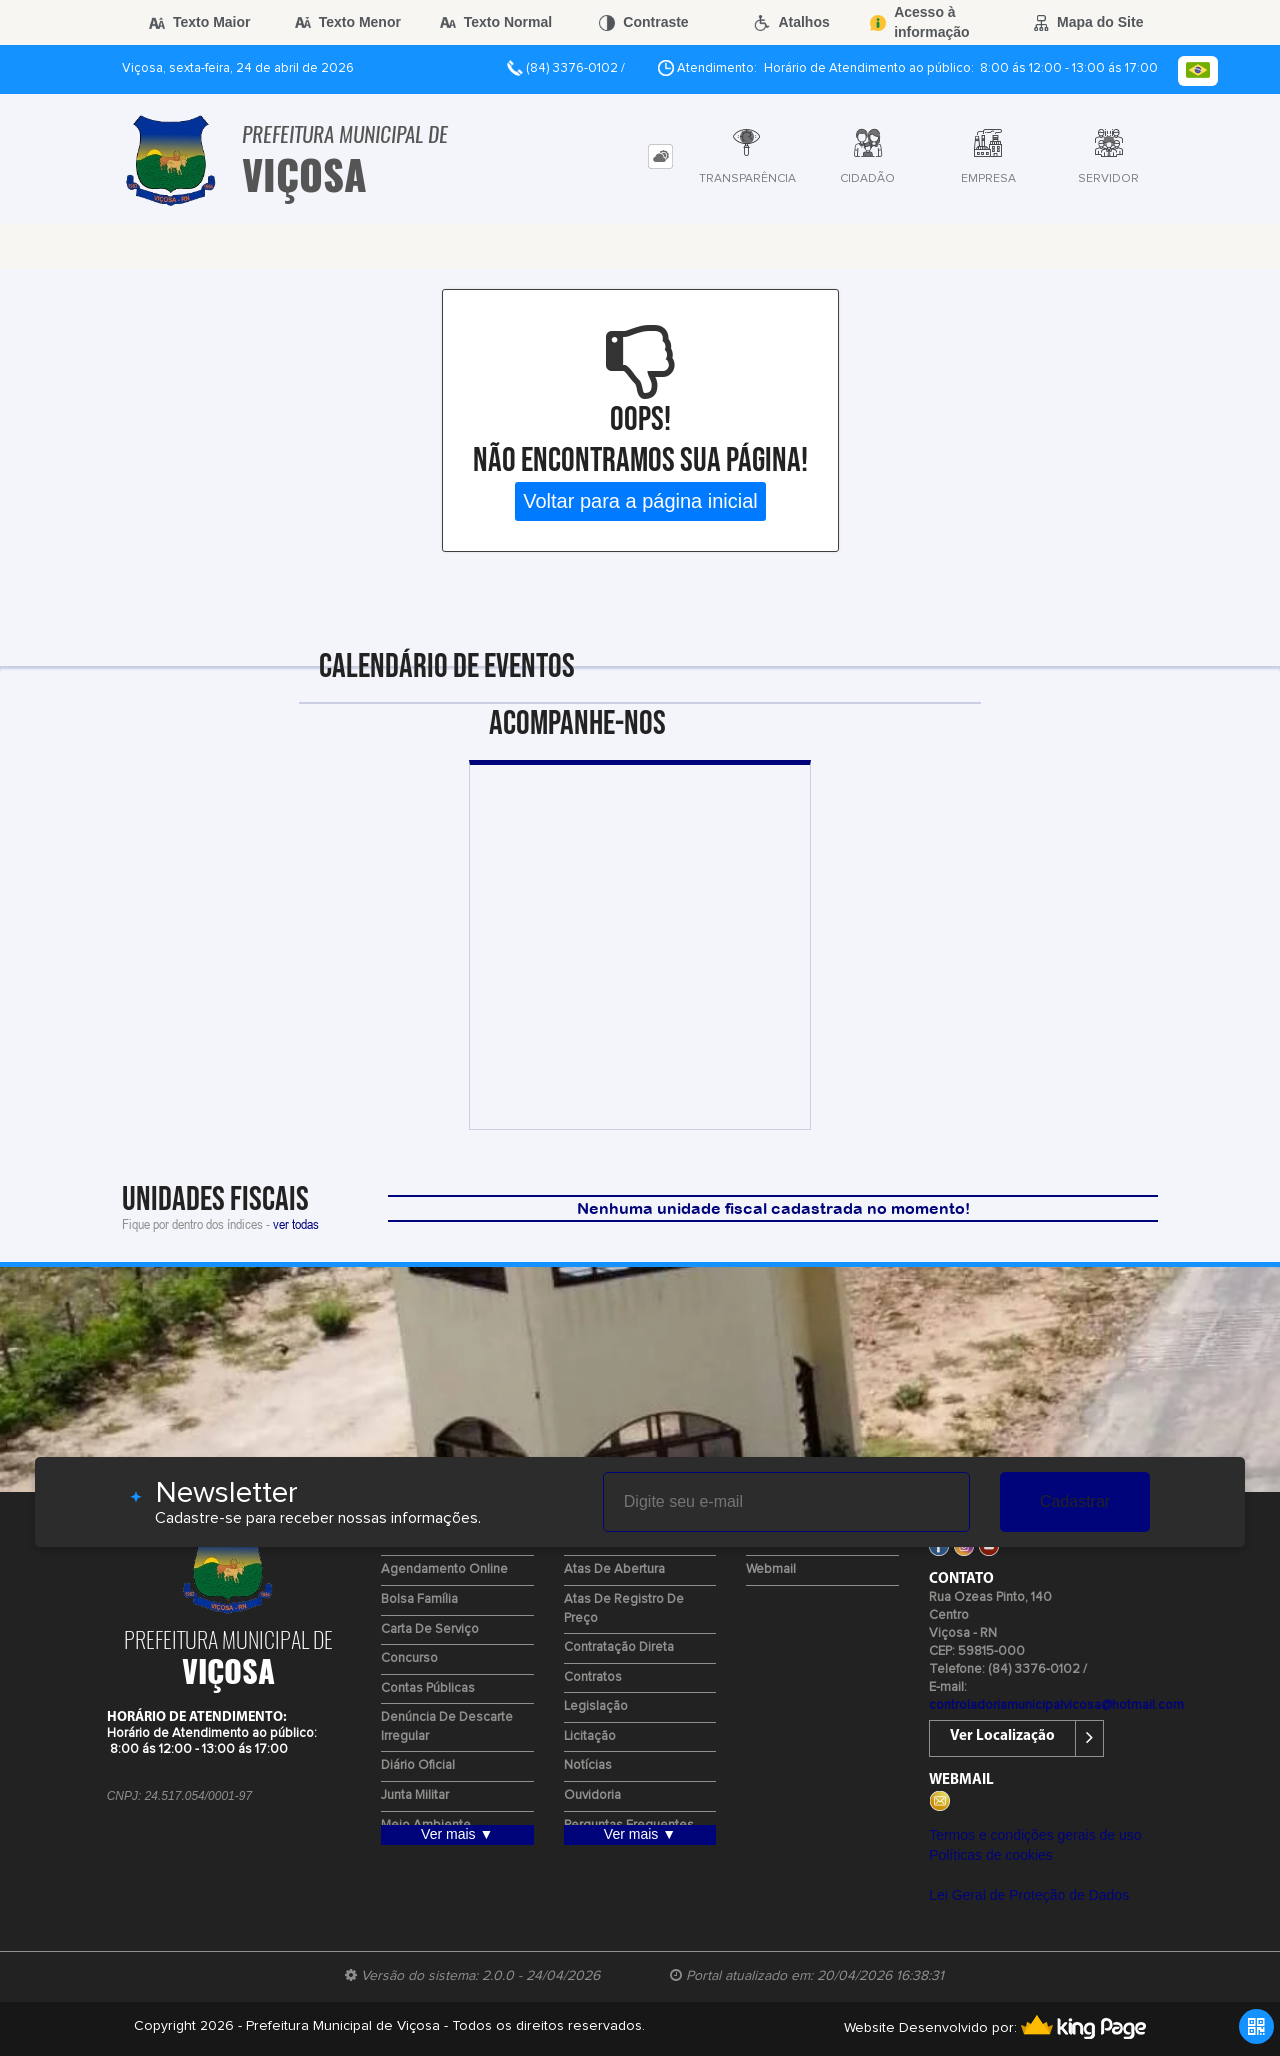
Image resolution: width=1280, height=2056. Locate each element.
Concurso (409, 1658)
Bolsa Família (419, 1599)
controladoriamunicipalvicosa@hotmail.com (1056, 1705)
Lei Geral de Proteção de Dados (1029, 1895)
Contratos (593, 1677)
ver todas (296, 1223)
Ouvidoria (592, 1795)
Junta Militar (415, 1795)
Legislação (596, 1706)
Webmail (771, 1569)
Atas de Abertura (614, 1569)
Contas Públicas (428, 1688)
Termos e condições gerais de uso (1035, 1835)
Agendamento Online (444, 1569)
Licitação (590, 1736)
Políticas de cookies (991, 1855)
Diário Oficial (418, 1765)
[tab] (660, 156)
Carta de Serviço (430, 1629)
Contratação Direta (619, 1647)
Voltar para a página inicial (640, 501)
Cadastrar (1075, 1501)
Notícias (588, 1765)
